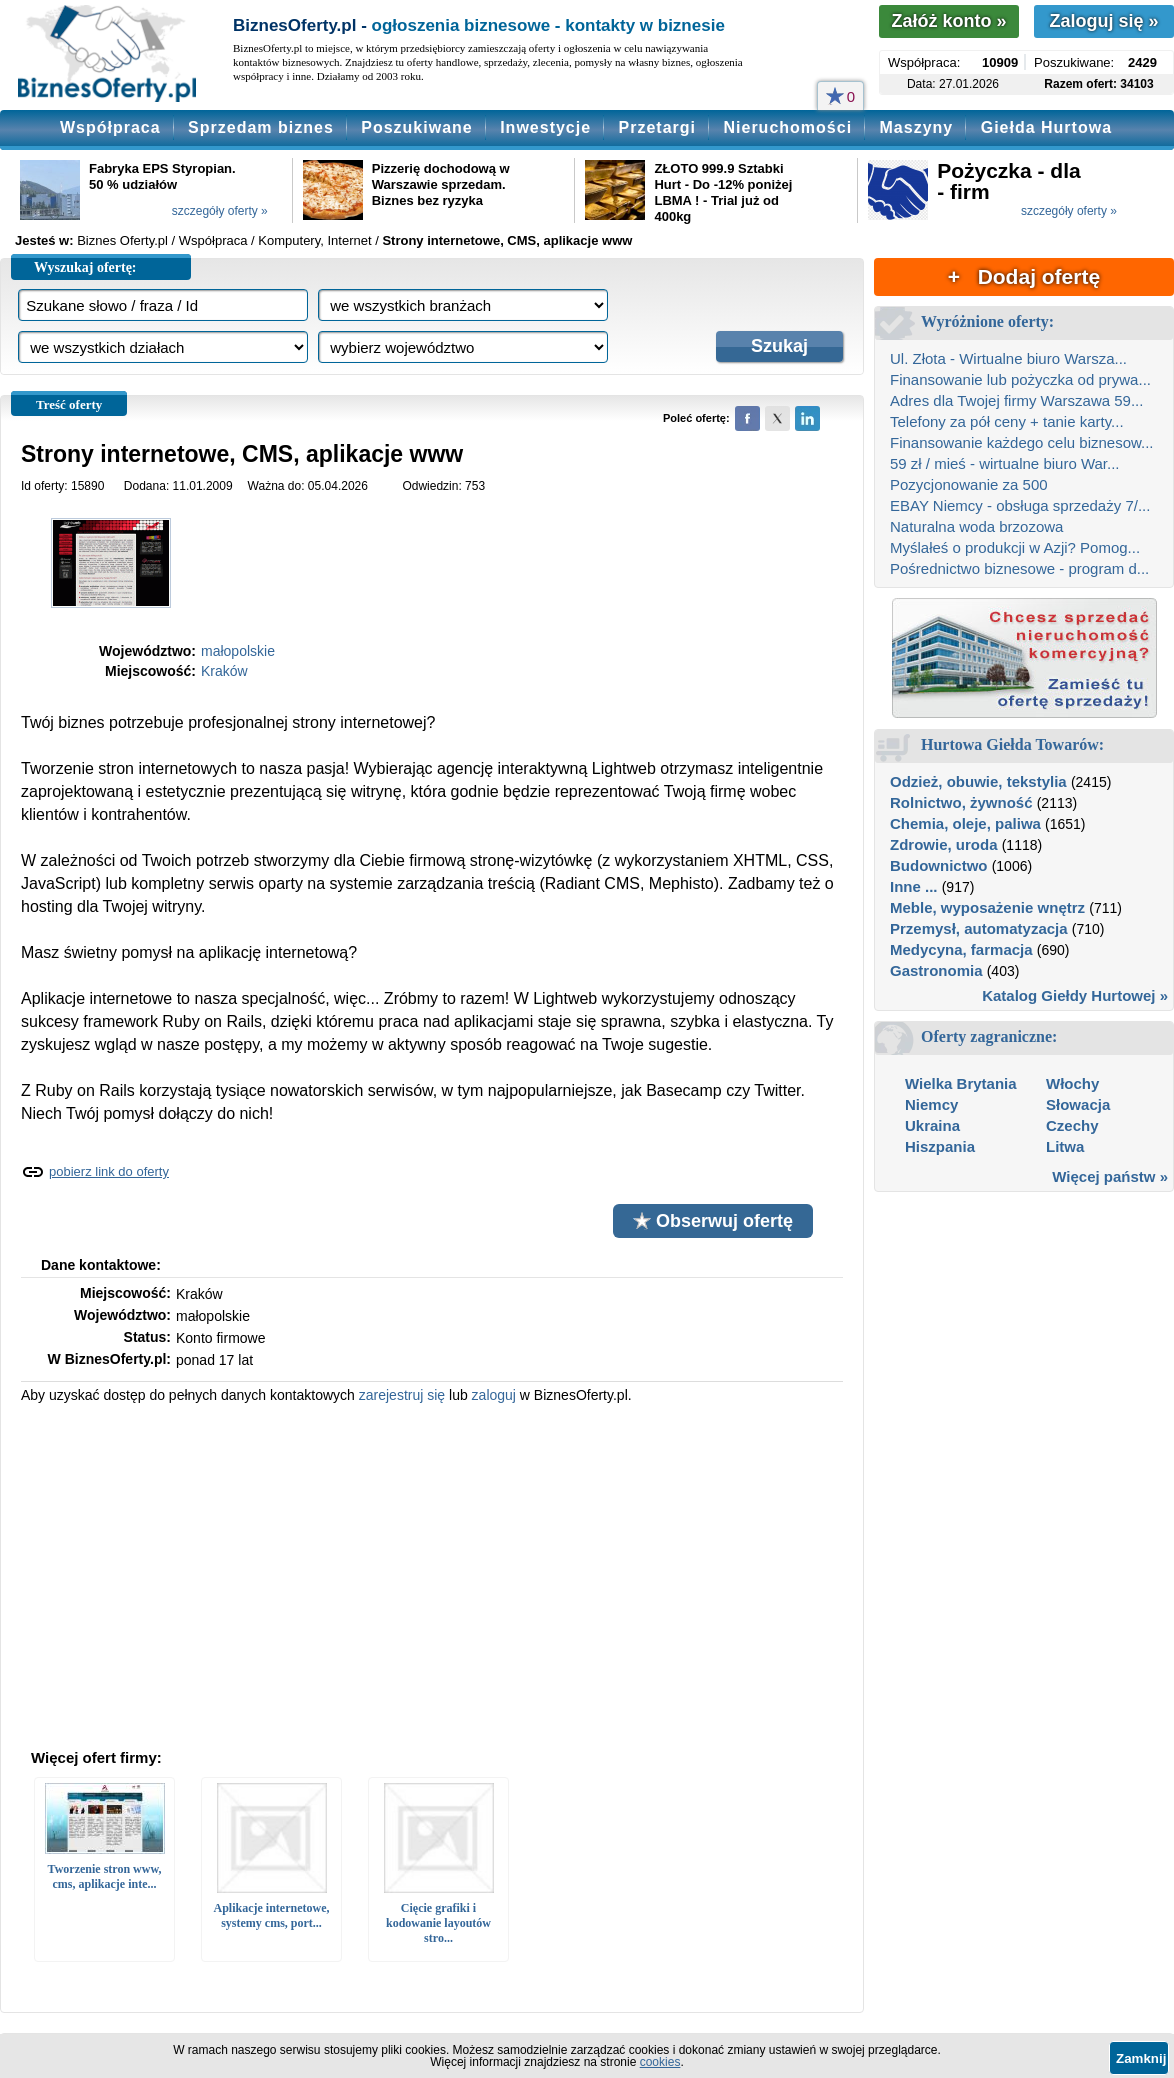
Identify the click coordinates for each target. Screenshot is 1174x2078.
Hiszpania (940, 1146)
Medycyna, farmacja (961, 949)
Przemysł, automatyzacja (979, 928)
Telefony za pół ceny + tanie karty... (1007, 421)
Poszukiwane (416, 127)
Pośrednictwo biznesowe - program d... (1019, 568)
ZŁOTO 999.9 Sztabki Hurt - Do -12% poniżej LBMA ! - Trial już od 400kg (723, 192)
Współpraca (110, 127)
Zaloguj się (1103, 21)
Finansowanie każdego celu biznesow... (1022, 442)
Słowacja (1078, 1104)
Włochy (1072, 1083)
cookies (660, 2062)
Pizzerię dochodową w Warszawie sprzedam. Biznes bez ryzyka (441, 184)
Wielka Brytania (961, 1083)
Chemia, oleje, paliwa (965, 823)
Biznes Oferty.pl (122, 240)
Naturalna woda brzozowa (976, 526)
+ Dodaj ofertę (1024, 276)
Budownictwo (939, 865)
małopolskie (238, 651)
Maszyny (917, 127)
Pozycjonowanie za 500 (969, 484)
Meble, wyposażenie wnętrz (987, 907)
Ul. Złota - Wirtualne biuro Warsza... (1008, 358)
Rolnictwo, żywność (961, 802)
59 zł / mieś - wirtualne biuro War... (1005, 463)
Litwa (1065, 1146)
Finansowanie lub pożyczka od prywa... (1020, 379)
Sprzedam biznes (261, 127)
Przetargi (657, 127)
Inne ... (914, 886)
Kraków (224, 671)
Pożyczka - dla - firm (1009, 181)
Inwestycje (545, 127)
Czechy (1072, 1125)
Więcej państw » (1110, 1176)
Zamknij (1141, 2058)
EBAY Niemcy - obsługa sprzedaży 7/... (1020, 505)
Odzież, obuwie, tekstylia (978, 781)
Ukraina (932, 1125)
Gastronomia (936, 970)
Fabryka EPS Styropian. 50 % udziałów (162, 176)
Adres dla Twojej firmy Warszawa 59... (1016, 400)
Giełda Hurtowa (1046, 127)
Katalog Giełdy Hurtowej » (1075, 995)
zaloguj (494, 1395)
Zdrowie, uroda (944, 844)
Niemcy (931, 1104)
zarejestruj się (402, 1395)
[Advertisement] (432, 1574)
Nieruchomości (787, 127)
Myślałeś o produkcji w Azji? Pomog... (1015, 547)
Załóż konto (948, 21)
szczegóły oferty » (220, 211)
